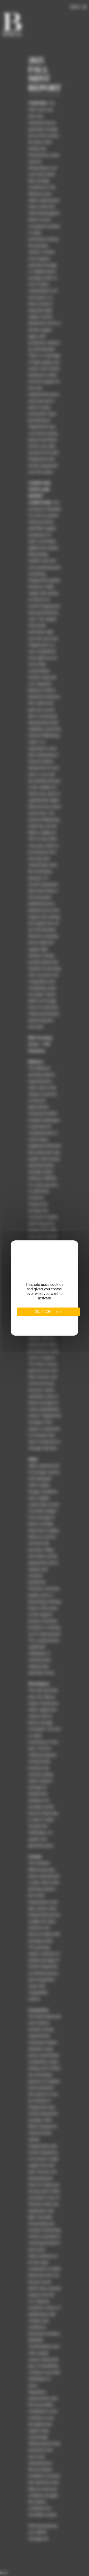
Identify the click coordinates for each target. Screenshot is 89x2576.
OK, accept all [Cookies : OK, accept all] (48, 1311)
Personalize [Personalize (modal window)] (39, 1322)
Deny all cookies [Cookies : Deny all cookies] (39, 1319)
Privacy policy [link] (39, 1325)
